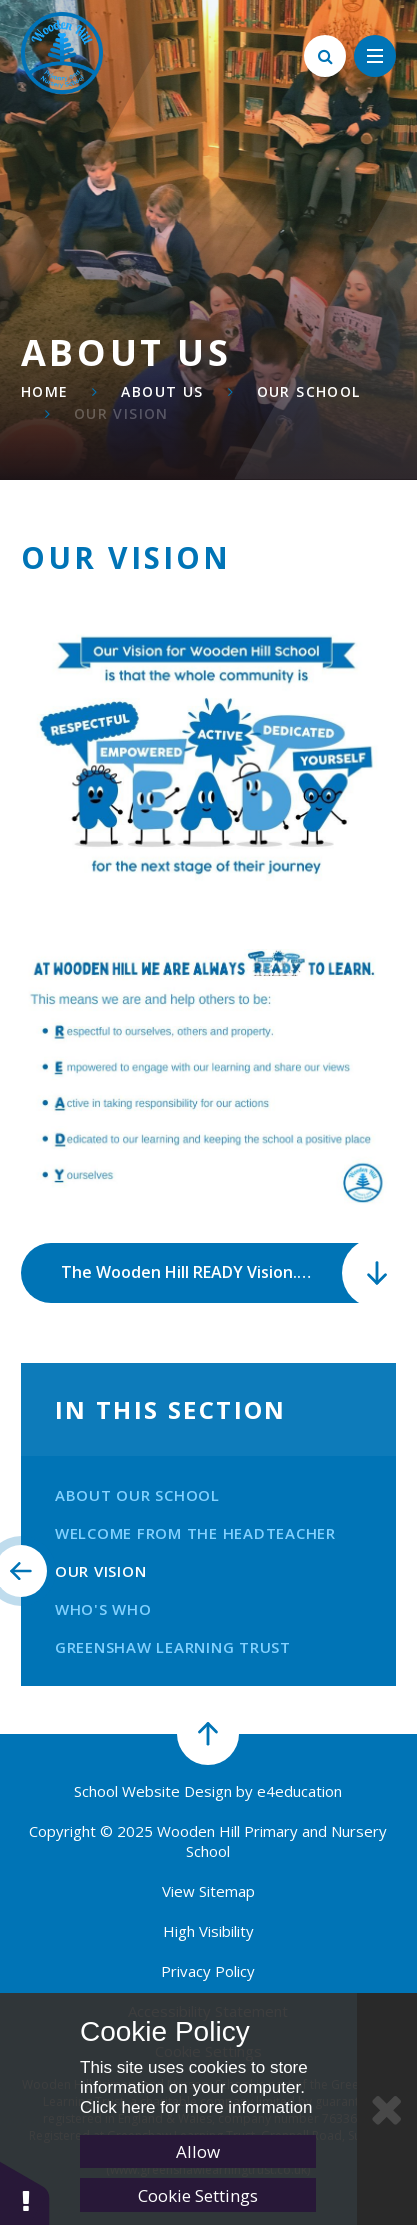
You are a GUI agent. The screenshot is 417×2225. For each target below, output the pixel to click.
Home (45, 391)
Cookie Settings (198, 2195)
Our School (309, 391)
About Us (162, 391)
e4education (299, 1791)
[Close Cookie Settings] (387, 2109)
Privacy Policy (208, 1971)
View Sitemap (208, 1891)
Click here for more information (196, 2107)
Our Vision (121, 413)
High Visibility (208, 1931)
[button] (25, 2192)
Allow (198, 2151)
